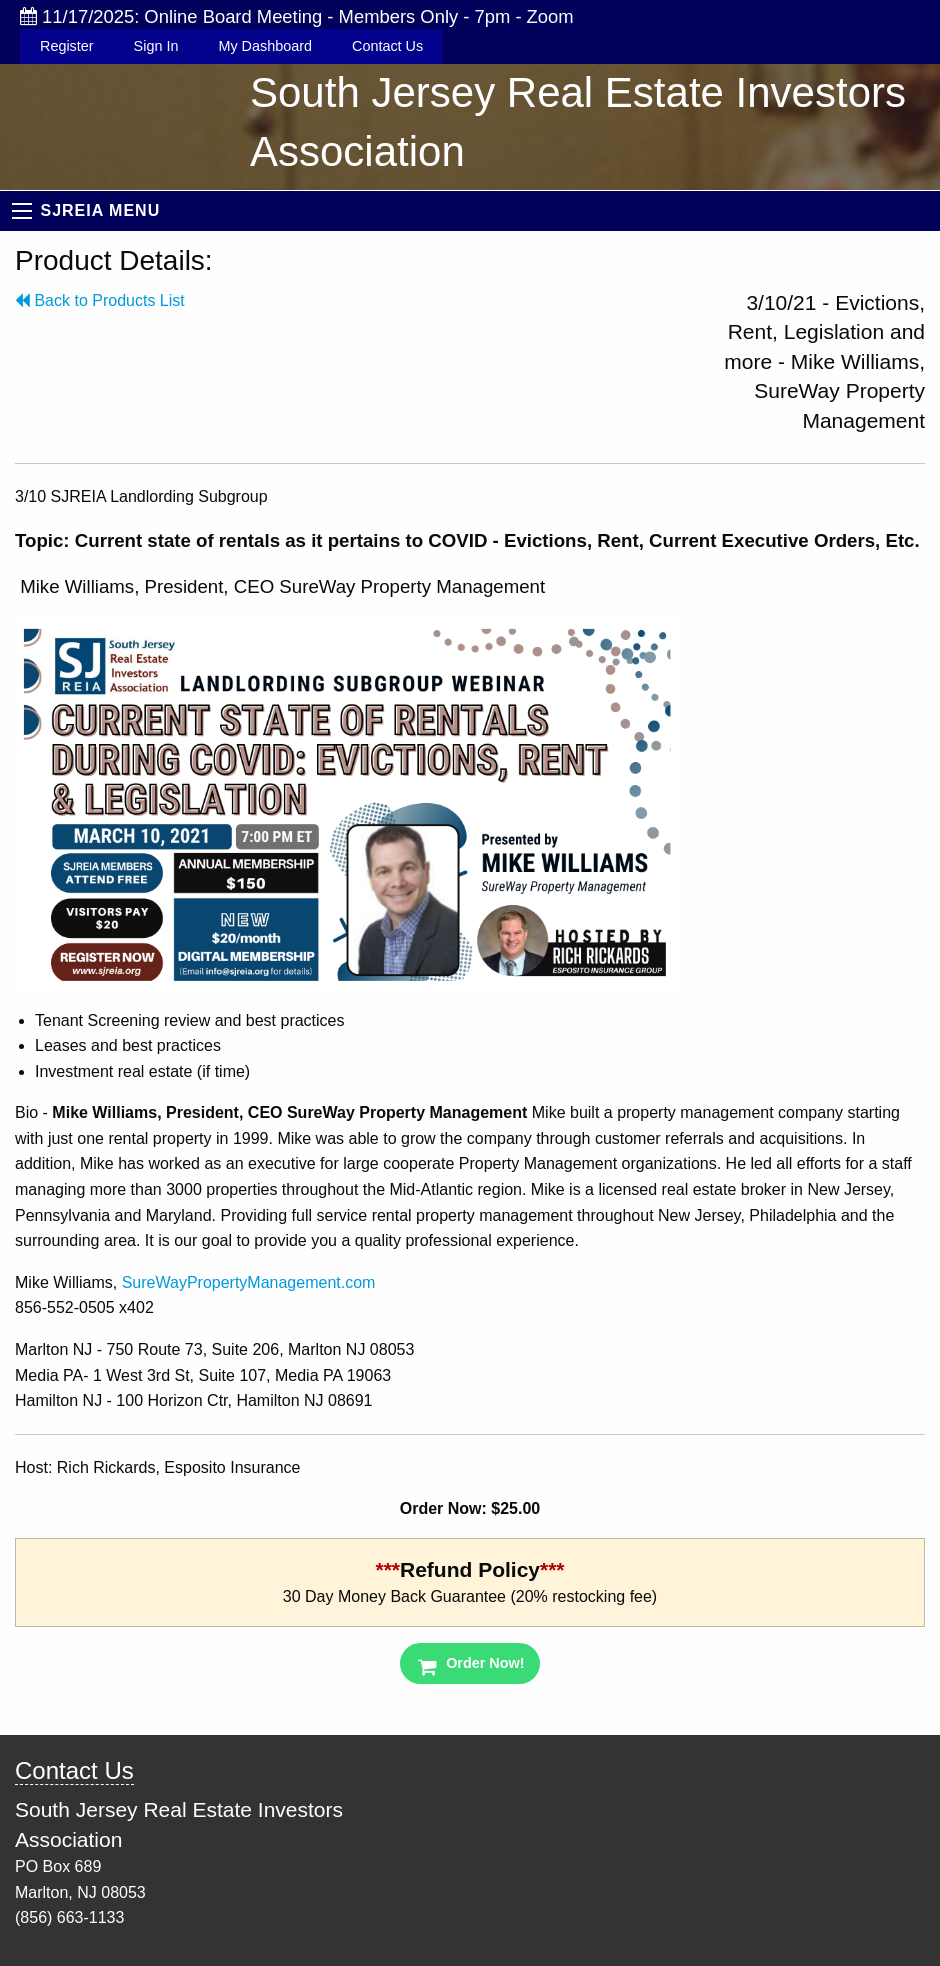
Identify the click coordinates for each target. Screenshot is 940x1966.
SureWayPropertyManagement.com (249, 1282)
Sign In (156, 46)
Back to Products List (100, 300)
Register (67, 46)
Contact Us (387, 46)
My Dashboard (265, 46)
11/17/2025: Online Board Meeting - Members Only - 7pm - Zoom (297, 16)
